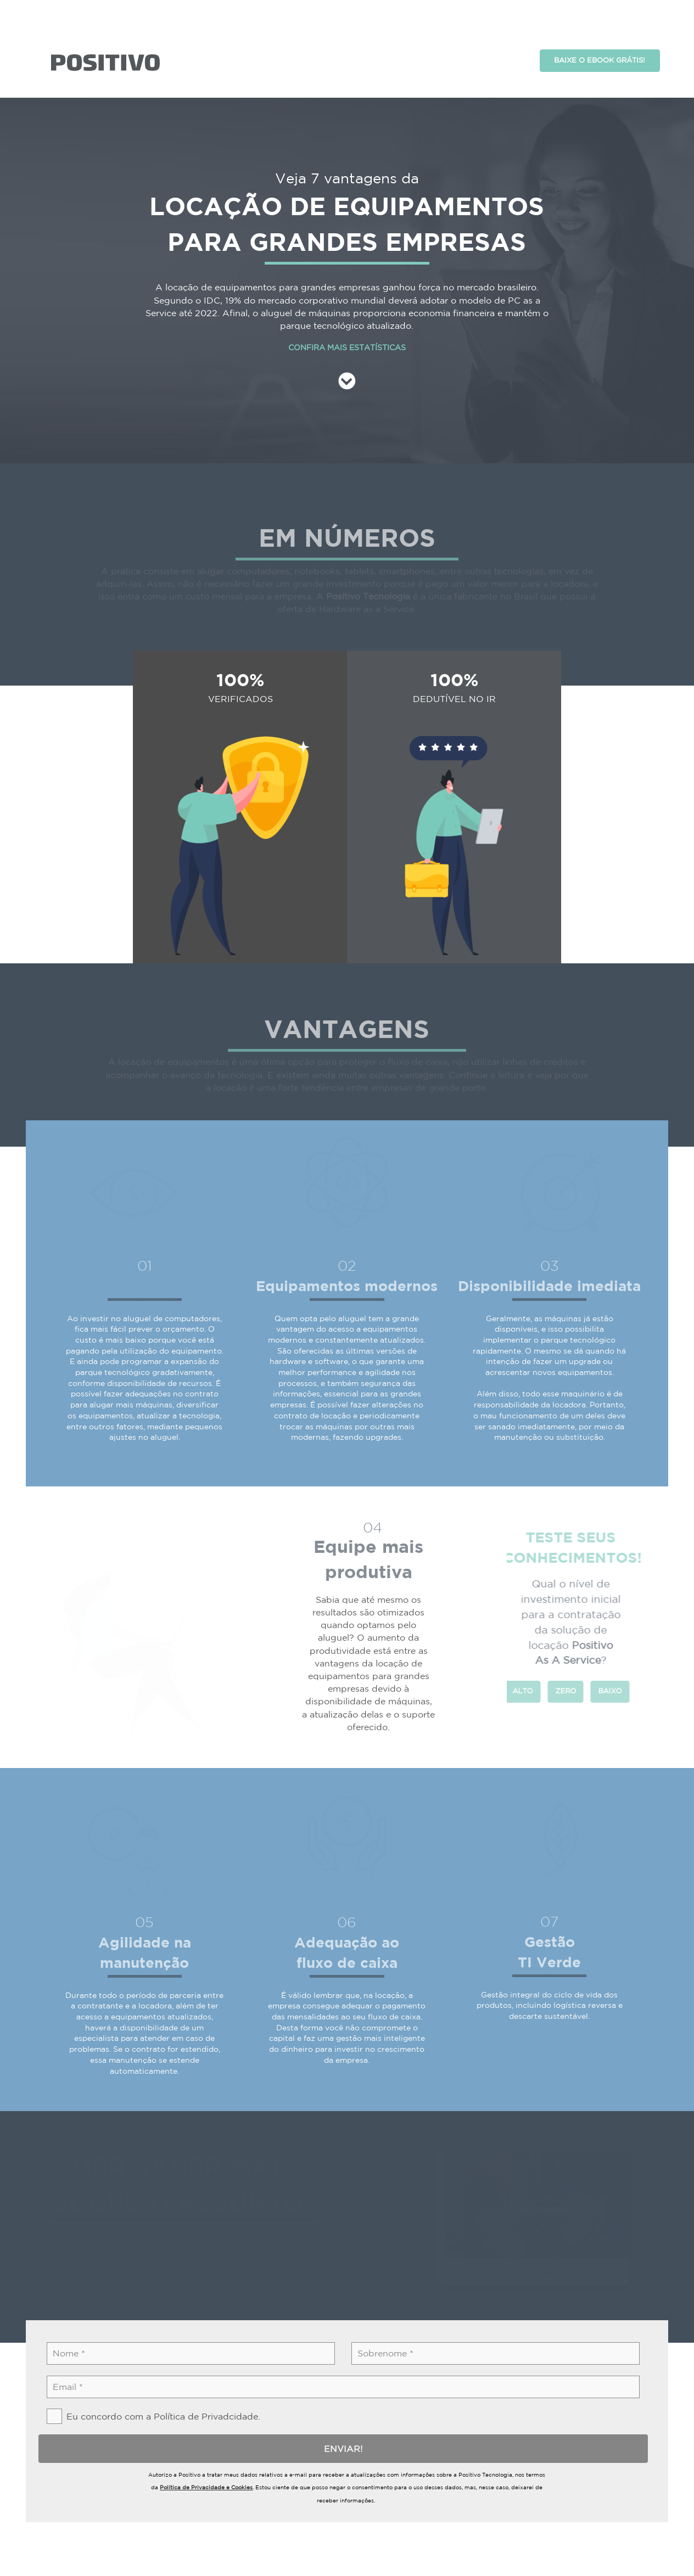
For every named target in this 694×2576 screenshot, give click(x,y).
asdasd (105, 35)
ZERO (558, 1663)
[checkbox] (149, 2389)
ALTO (516, 1663)
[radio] (516, 1664)
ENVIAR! (336, 2421)
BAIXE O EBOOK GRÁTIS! (599, 33)
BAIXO (603, 1663)
